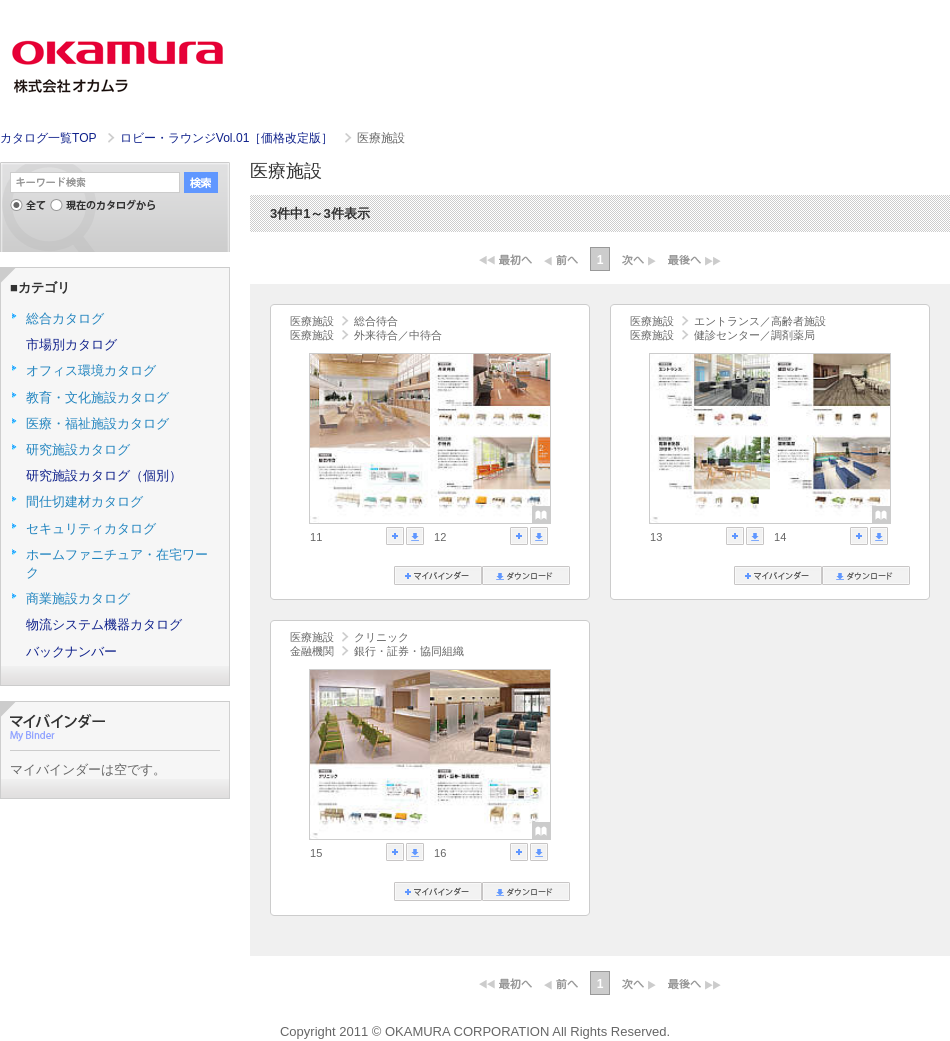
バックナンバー (71, 651)
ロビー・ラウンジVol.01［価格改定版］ (228, 138)
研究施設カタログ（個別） (104, 475)
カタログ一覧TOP (48, 138)
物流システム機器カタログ (104, 624)
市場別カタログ (71, 344)
